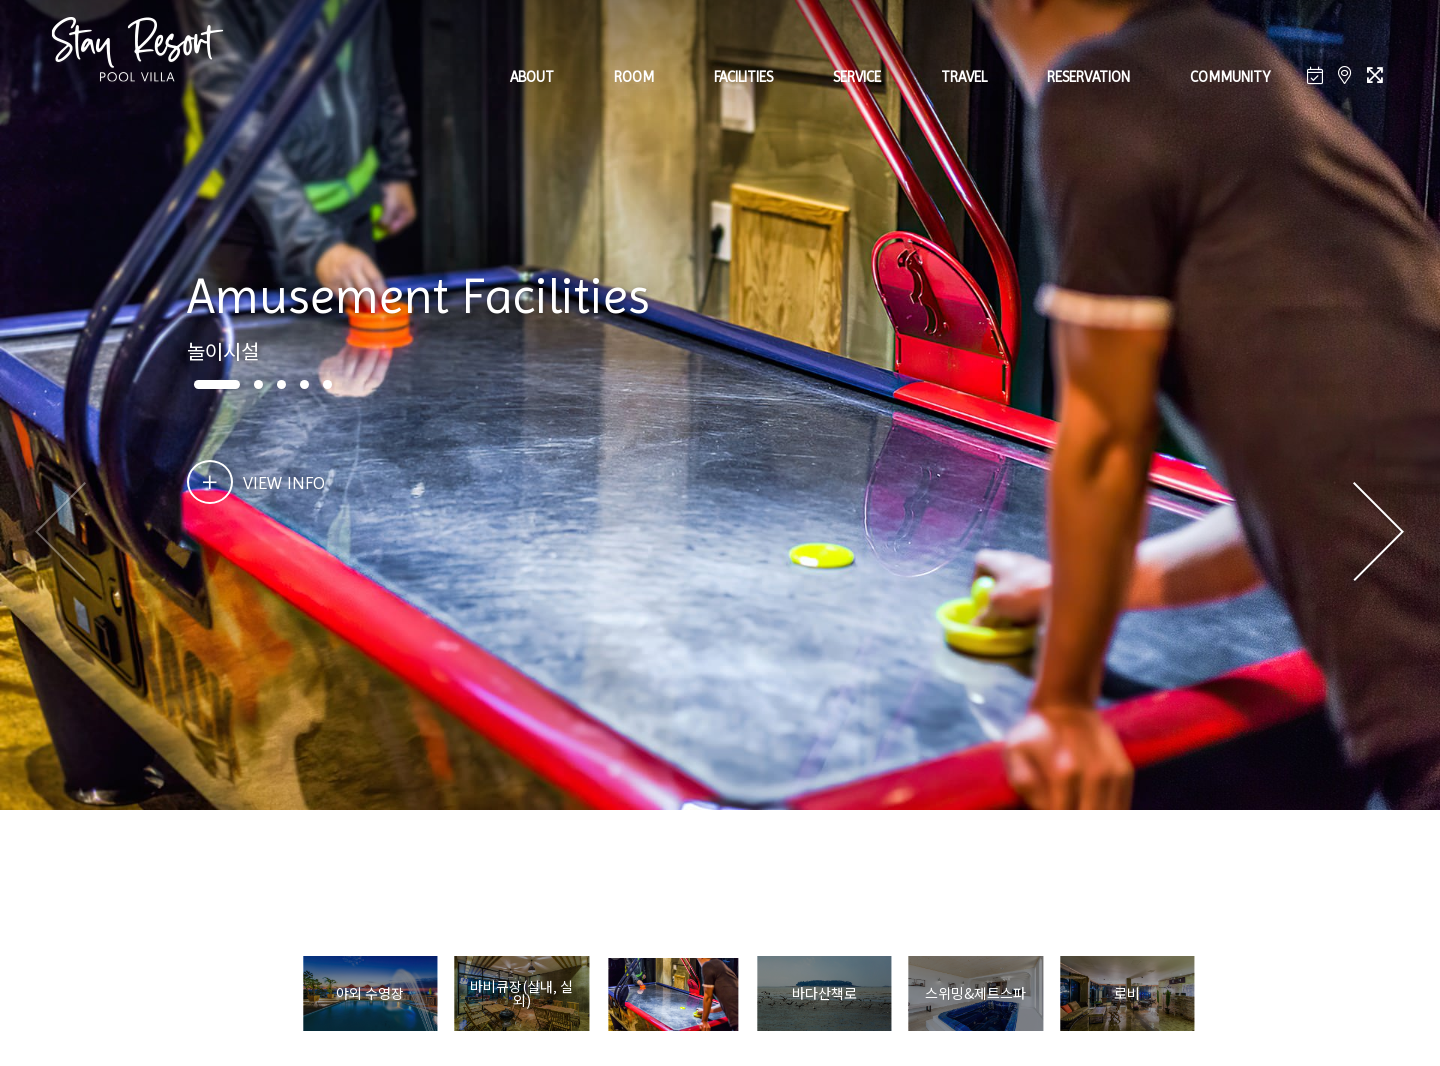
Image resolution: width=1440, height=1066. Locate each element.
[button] (1378, 533)
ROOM (634, 77)
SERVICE (857, 77)
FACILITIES (743, 77)
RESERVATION (1088, 77)
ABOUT (532, 77)
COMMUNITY (1230, 77)
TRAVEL (964, 77)
